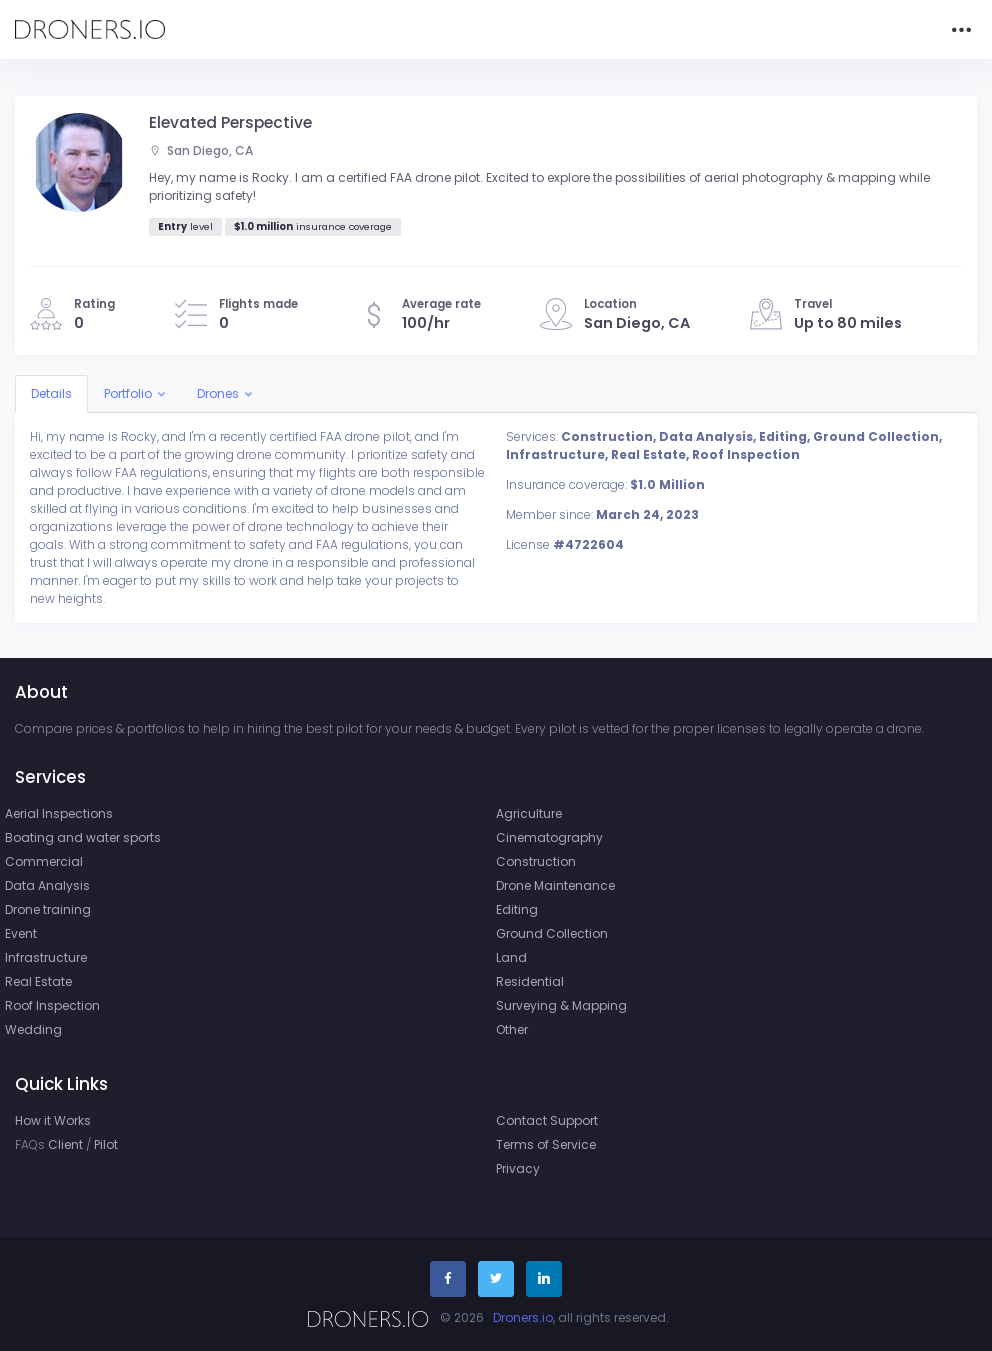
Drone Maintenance (555, 885)
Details (51, 393)
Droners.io (523, 1317)
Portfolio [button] (128, 393)
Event (21, 933)
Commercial (44, 861)
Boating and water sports (83, 837)
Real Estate (38, 981)
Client (65, 1144)
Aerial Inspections (59, 813)
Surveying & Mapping (561, 1005)
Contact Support (547, 1120)
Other (512, 1029)
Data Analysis (47, 885)
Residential (530, 981)
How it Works (53, 1120)
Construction (536, 861)
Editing (517, 909)
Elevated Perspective (230, 122)
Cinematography (549, 837)
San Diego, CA (201, 150)
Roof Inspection (52, 1005)
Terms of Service (546, 1144)
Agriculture (529, 813)
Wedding (33, 1029)
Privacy (518, 1168)
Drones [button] (218, 393)
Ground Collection (552, 933)
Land (511, 957)
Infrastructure (46, 957)
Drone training (48, 909)
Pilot (106, 1144)
